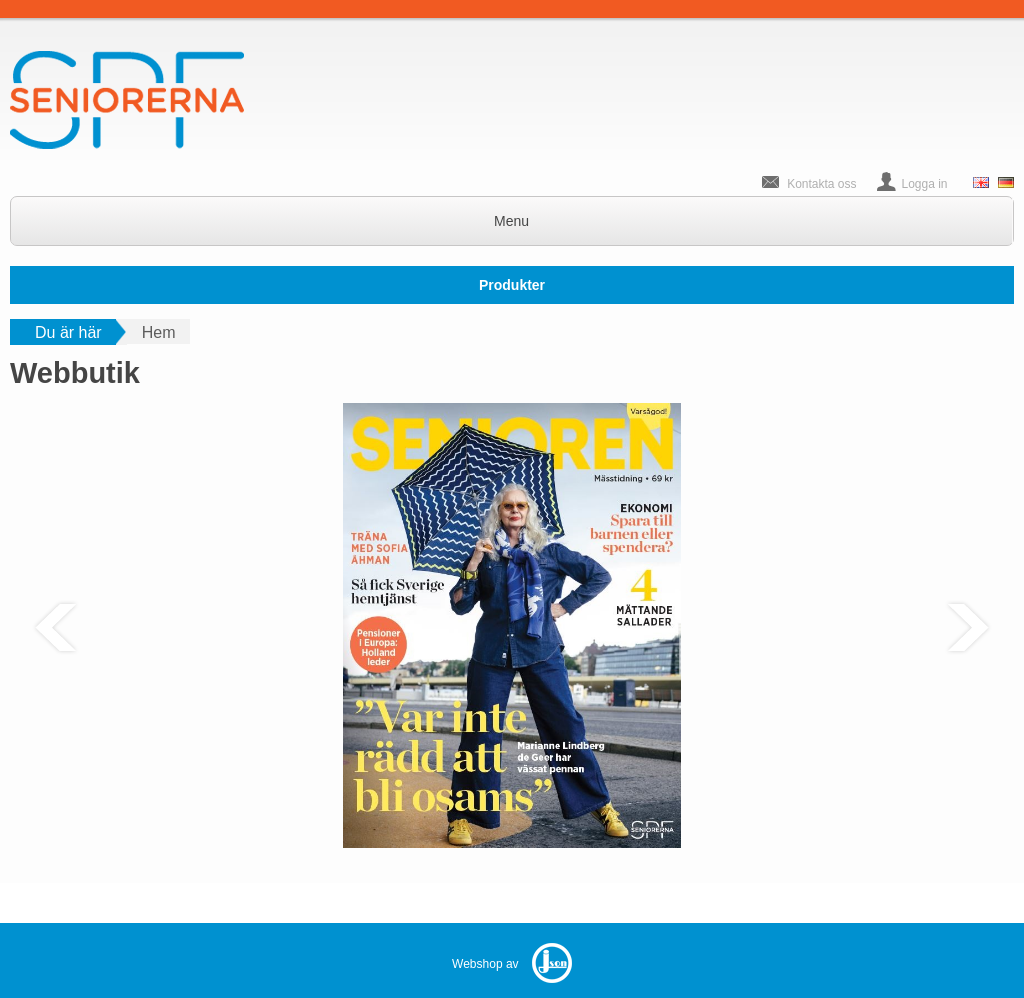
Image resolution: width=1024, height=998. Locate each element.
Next (968, 627)
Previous (56, 627)
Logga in (925, 184)
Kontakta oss (821, 184)
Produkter (512, 285)
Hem (159, 332)
